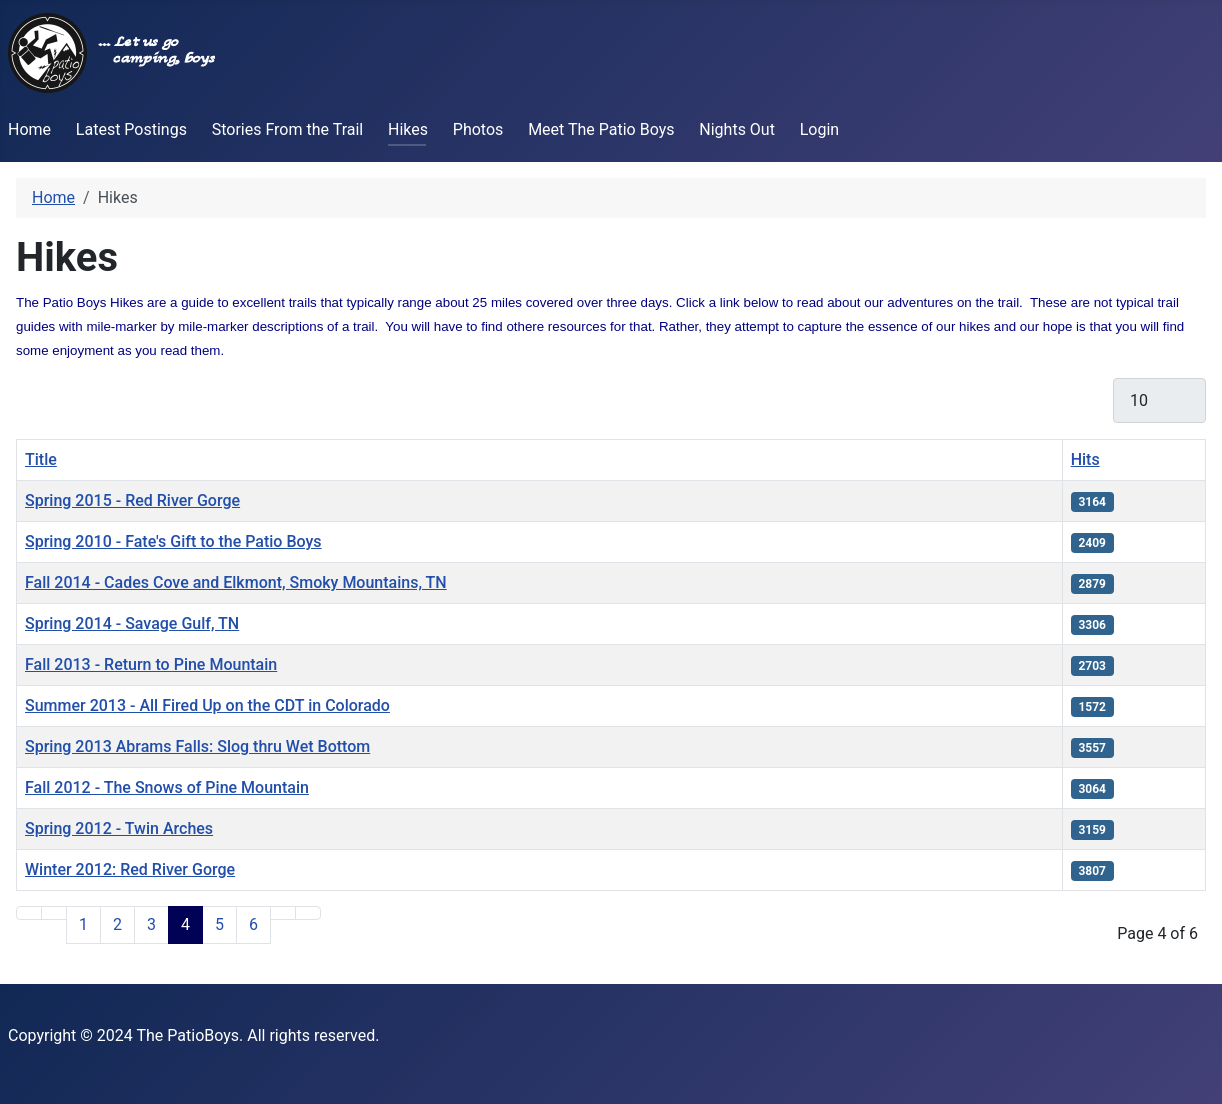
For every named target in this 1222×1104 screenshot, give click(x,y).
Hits (1085, 459)
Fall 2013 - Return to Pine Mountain (151, 664)
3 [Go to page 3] (151, 924)
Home (29, 129)
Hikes (408, 129)
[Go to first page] (29, 913)
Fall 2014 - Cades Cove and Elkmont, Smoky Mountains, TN (236, 582)
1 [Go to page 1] (83, 924)
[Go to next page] (283, 913)
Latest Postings (131, 129)
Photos (478, 129)
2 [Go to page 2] (117, 924)
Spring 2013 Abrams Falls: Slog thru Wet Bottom (197, 746)
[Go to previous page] (54, 913)
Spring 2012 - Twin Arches (119, 828)
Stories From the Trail (288, 129)
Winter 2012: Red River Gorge (130, 869)
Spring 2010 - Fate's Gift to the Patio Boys (173, 541)
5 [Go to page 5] (219, 924)
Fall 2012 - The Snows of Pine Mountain (167, 787)
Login (819, 129)
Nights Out (737, 129)
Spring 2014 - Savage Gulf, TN (132, 623)
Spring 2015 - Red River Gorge (132, 500)
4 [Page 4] (185, 924)
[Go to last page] (308, 913)
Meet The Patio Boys (601, 129)
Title (41, 459)
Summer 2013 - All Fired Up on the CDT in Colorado (207, 705)
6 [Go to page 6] (253, 924)
